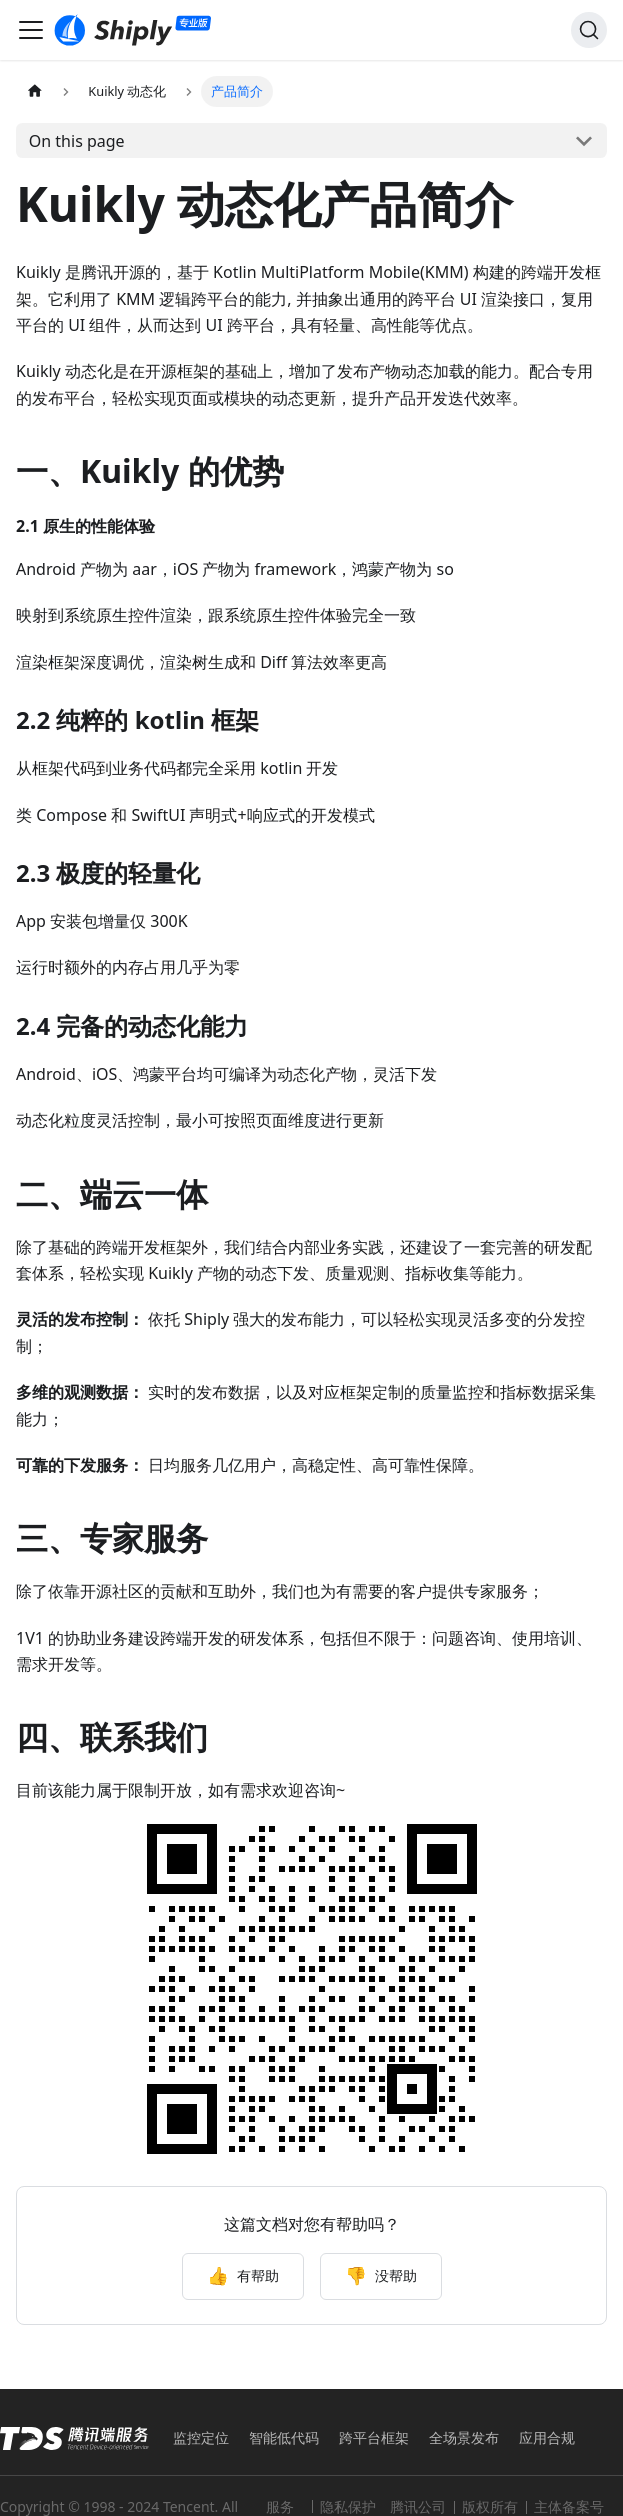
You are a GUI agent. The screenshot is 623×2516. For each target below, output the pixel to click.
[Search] (589, 30)
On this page (77, 141)
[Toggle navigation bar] (31, 30)
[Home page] (35, 91)
